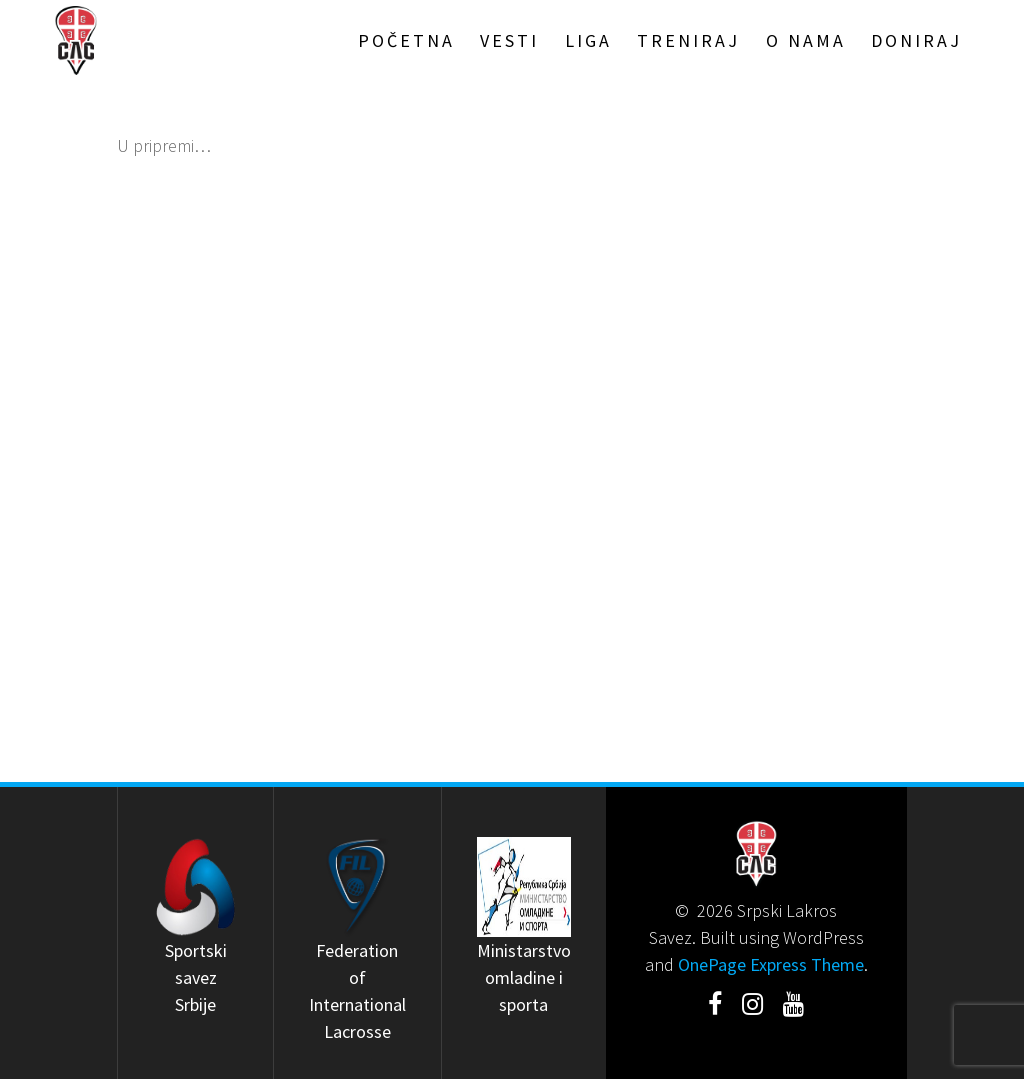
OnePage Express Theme (771, 964)
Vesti (509, 40)
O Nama (806, 40)
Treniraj (688, 40)
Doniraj (916, 40)
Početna (406, 40)
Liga (588, 40)
